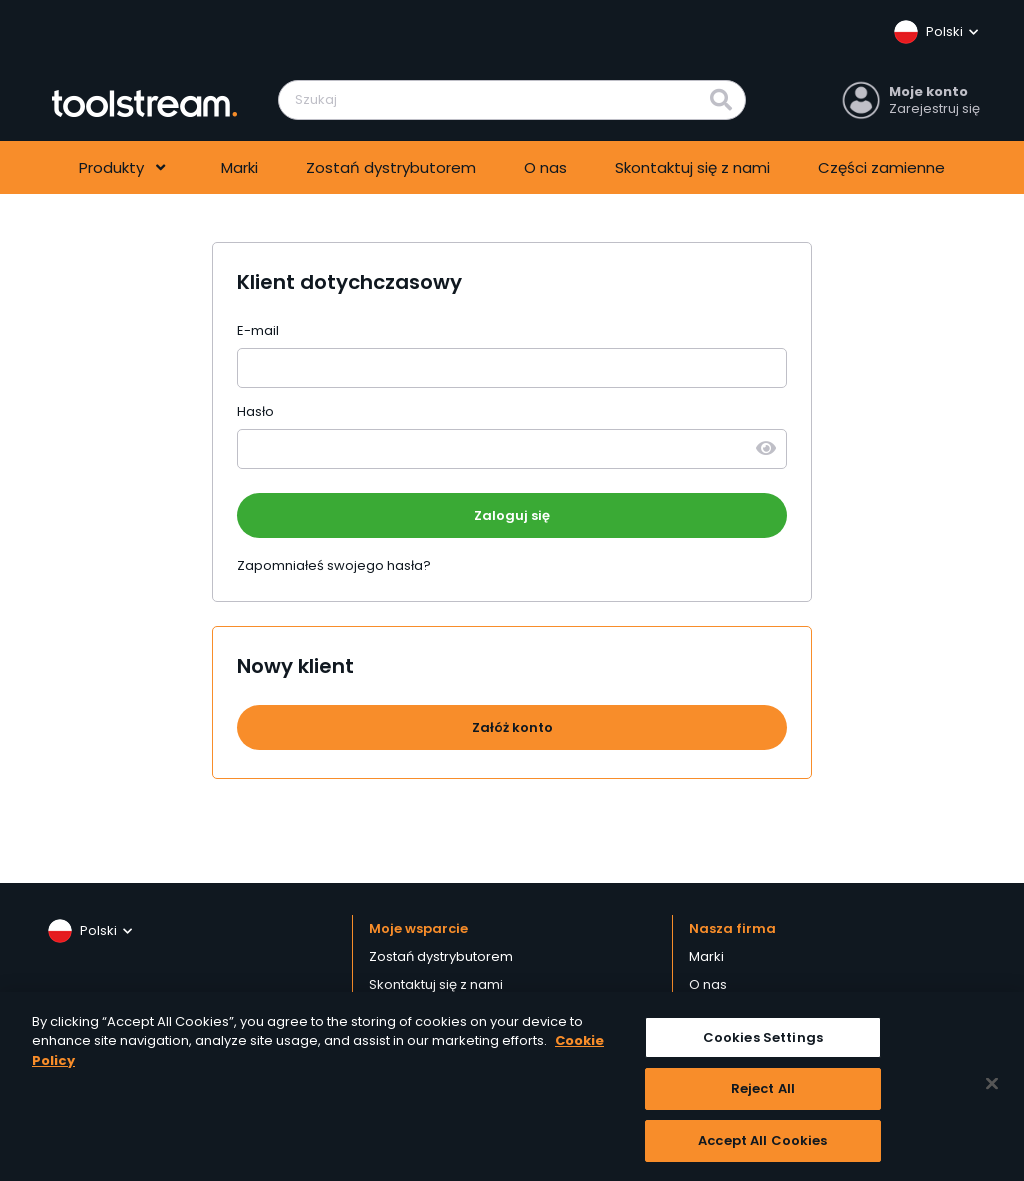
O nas (545, 167)
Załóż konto (512, 727)
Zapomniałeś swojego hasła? (334, 565)
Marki (239, 167)
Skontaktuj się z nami (692, 167)
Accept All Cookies (762, 1146)
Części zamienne (881, 167)
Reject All (763, 1094)
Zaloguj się (512, 515)
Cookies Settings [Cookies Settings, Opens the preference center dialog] (763, 1042)
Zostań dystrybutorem (391, 167)
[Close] (992, 1089)
